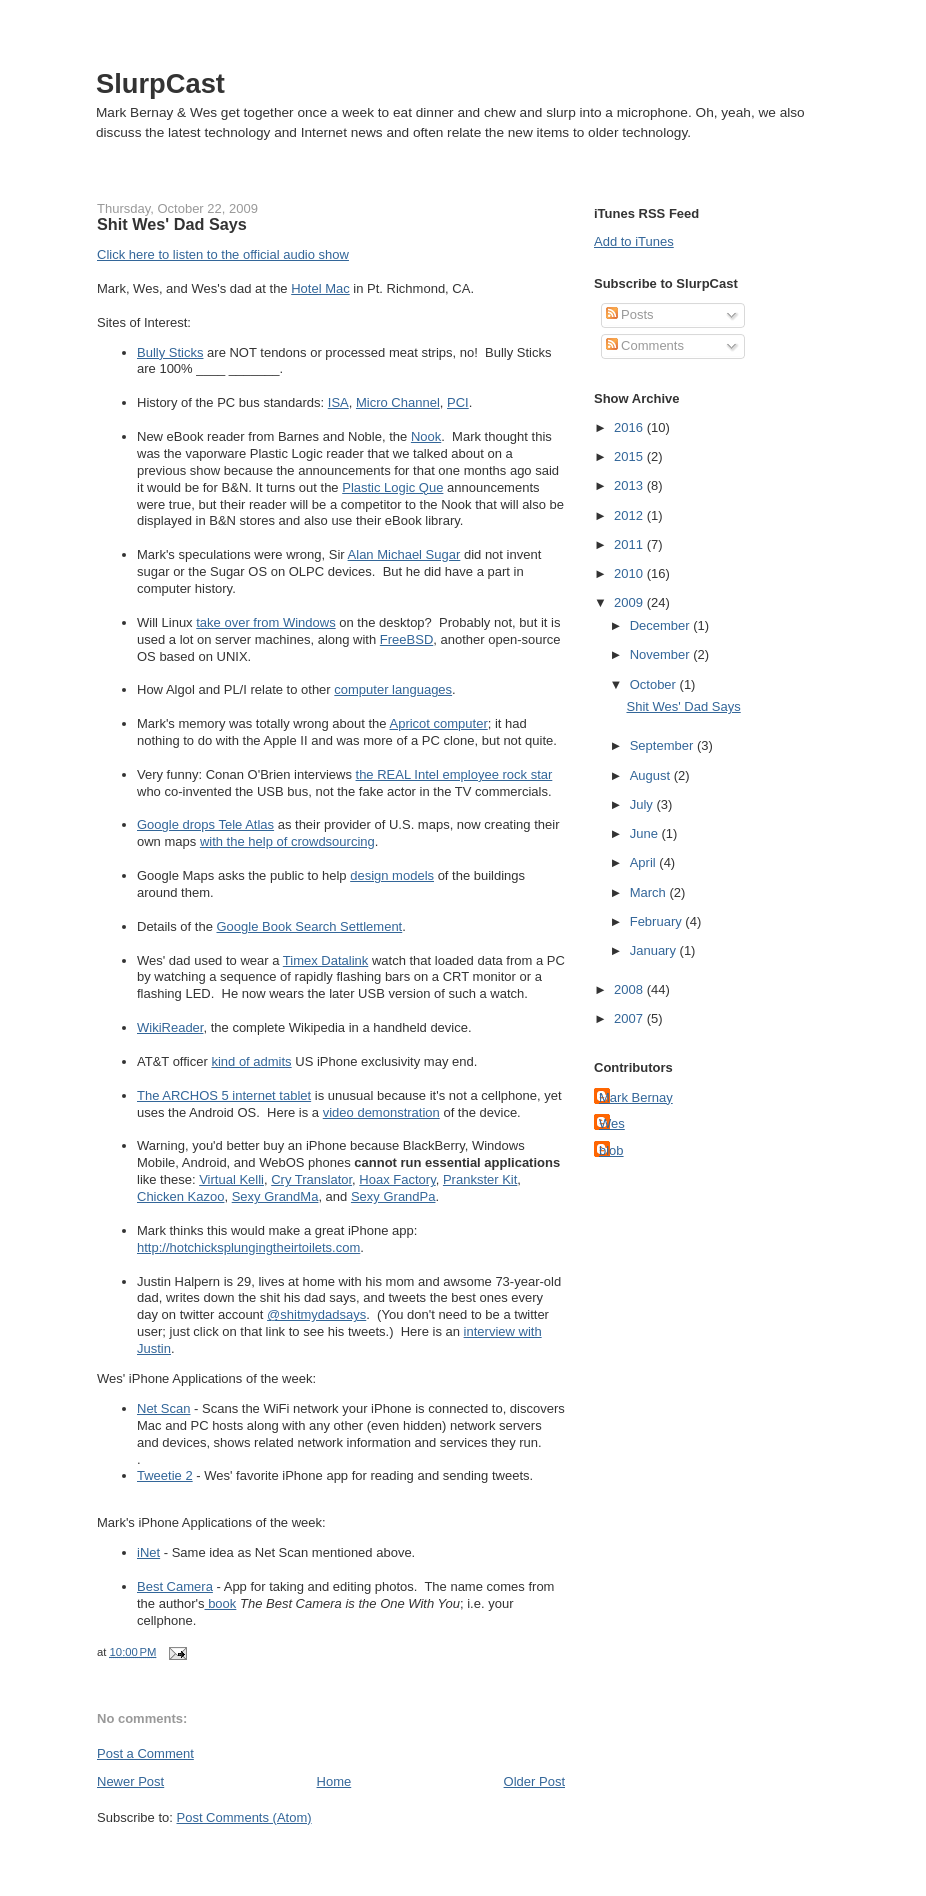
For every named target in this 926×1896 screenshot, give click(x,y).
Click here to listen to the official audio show (223, 254)
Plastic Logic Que (392, 487)
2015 (630, 456)
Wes (612, 1123)
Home (334, 1781)
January (655, 950)
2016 (630, 427)
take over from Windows (265, 622)
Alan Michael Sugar (404, 554)
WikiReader (170, 1027)
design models (392, 875)
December (662, 625)
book (221, 1603)
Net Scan (163, 1408)
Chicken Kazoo (180, 1196)
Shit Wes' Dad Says (172, 224)
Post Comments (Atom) (244, 1817)
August (652, 775)
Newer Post (130, 1781)
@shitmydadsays (316, 1314)
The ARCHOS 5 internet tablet (224, 1095)
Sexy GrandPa (393, 1196)
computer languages (393, 689)
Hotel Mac (320, 288)
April (645, 862)
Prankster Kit (480, 1179)
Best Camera (175, 1586)
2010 (630, 573)
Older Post (534, 1781)
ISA (338, 402)
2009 (630, 602)
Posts (630, 314)
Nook (426, 436)
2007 (630, 1018)
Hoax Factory (397, 1179)
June (646, 833)
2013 (630, 485)
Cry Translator (311, 1179)
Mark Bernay (636, 1097)
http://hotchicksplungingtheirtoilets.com (248, 1247)
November (662, 654)
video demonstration (381, 1112)
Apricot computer (438, 723)
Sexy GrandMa (275, 1196)
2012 (630, 515)
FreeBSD (406, 639)
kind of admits (251, 1061)
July (643, 804)
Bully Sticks (170, 352)
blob (611, 1150)
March (650, 892)
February (658, 921)
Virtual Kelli (231, 1179)
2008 (630, 989)
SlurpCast (160, 83)
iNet (148, 1552)
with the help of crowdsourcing (287, 841)
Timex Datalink (325, 960)
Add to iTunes (634, 241)
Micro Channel (398, 402)
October (655, 684)
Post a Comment (145, 1753)
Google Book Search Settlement (310, 926)
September (663, 745)
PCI (458, 402)
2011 (630, 544)
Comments (645, 345)
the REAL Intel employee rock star (454, 774)
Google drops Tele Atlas (205, 824)
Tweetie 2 (165, 1475)
